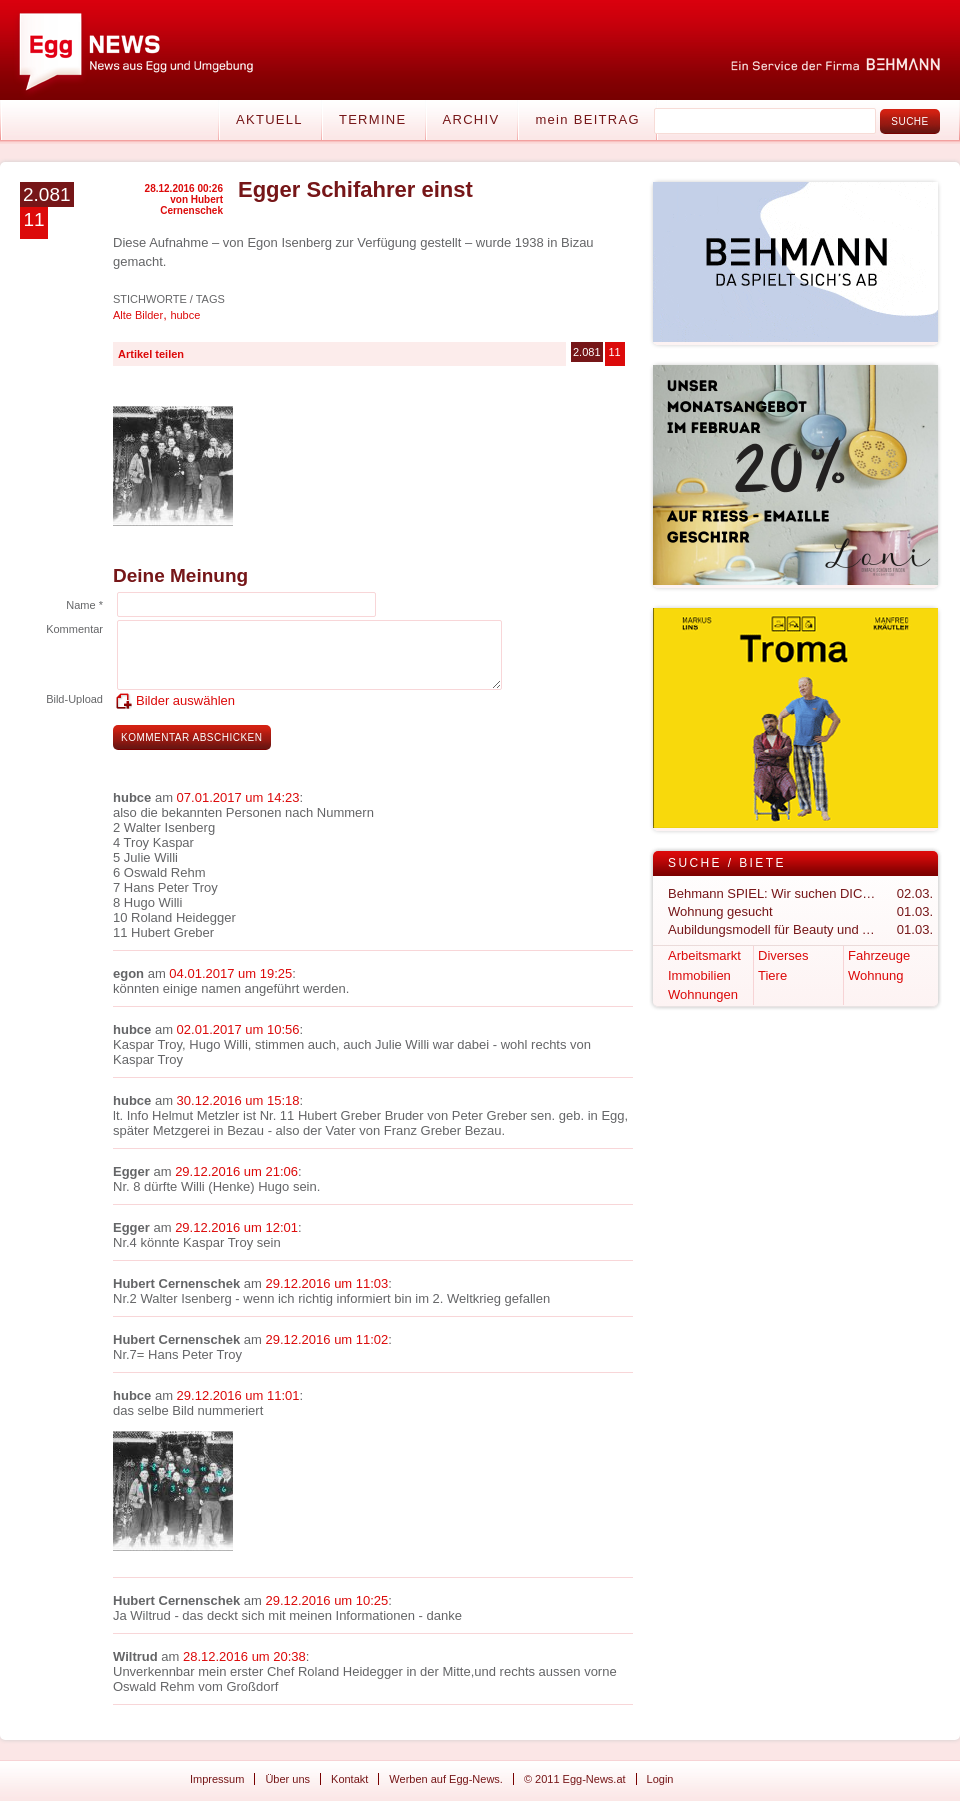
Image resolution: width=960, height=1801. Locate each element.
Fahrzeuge (879, 955)
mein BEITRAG (587, 119)
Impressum (217, 1779)
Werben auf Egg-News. (446, 1779)
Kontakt (349, 1779)
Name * (84, 605)
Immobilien (699, 975)
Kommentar (74, 629)
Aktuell (269, 119)
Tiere (772, 975)
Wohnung (875, 975)
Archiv (471, 119)
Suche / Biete (727, 863)
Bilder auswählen (185, 700)
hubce (185, 315)
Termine (373, 119)
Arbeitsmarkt (704, 955)
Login (660, 1779)
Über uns (287, 1779)
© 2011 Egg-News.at (575, 1779)
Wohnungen (703, 994)
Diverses (783, 955)
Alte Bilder (138, 315)
